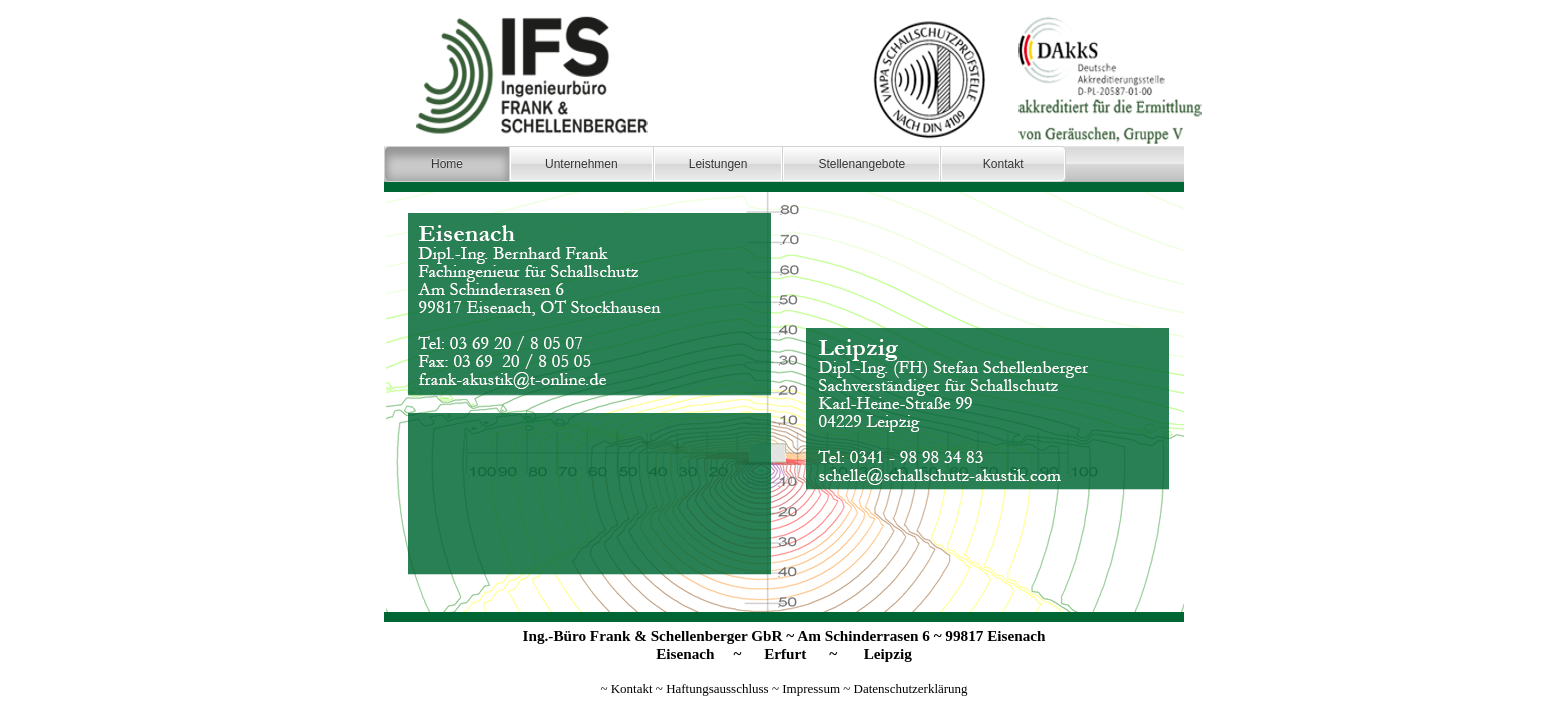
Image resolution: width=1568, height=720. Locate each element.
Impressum (811, 688)
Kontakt (632, 688)
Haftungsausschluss (717, 688)
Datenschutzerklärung (911, 688)
